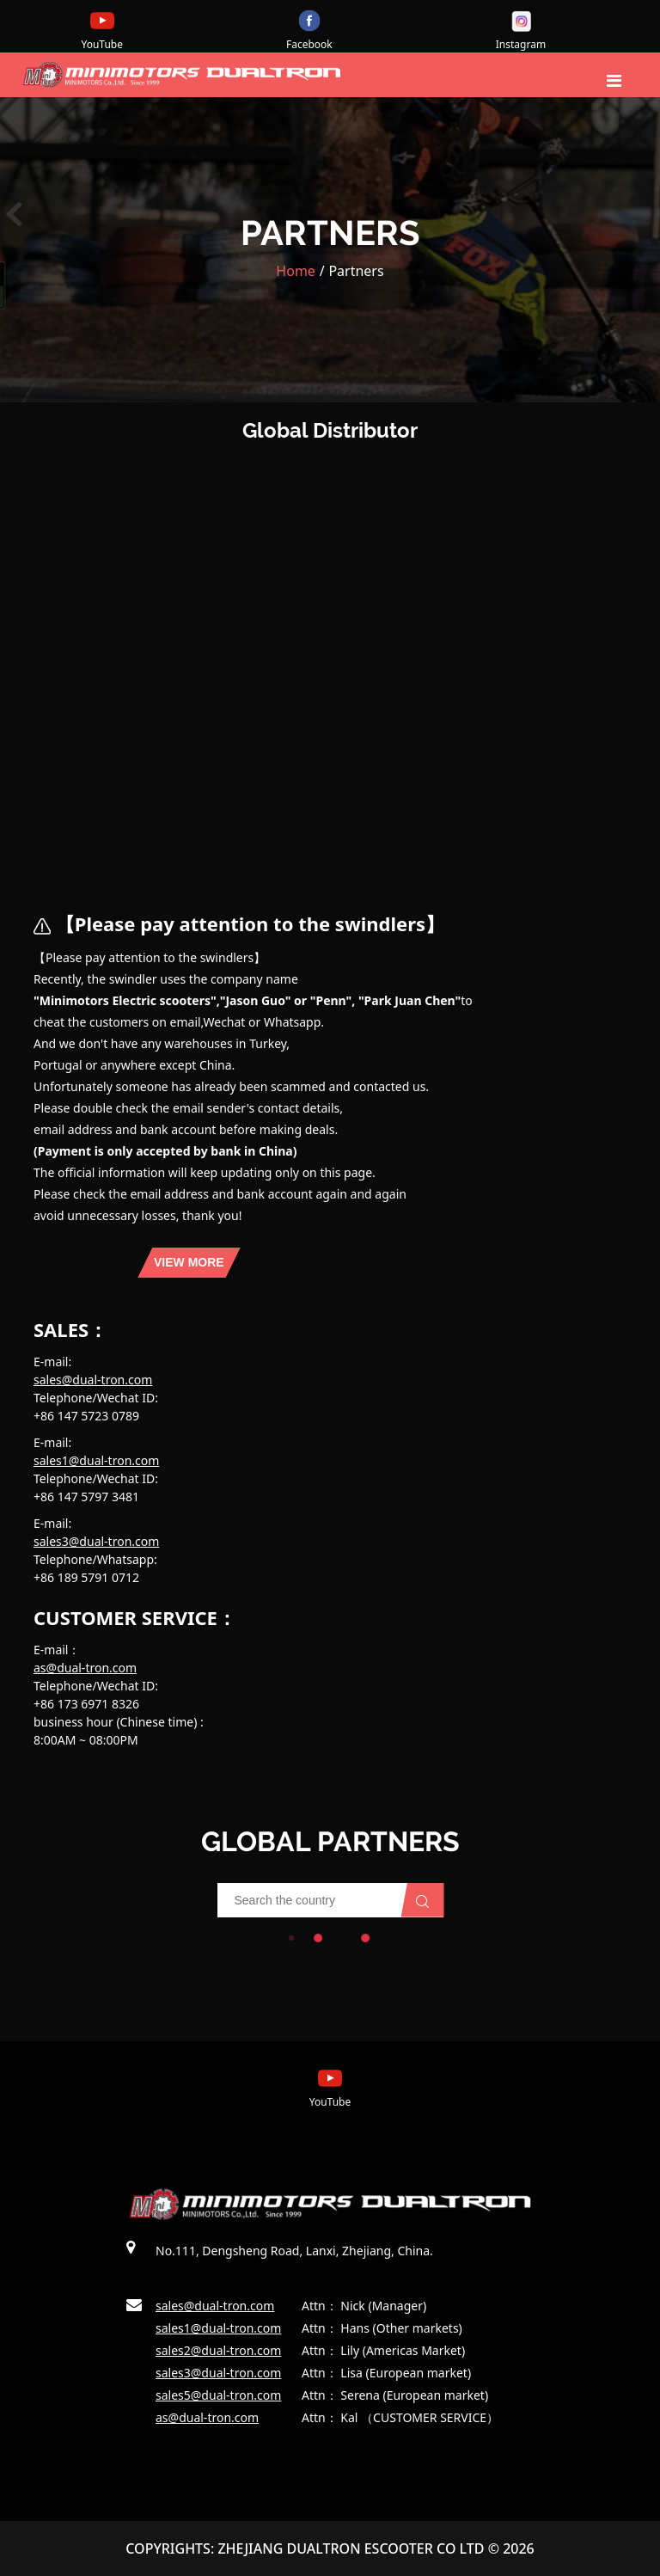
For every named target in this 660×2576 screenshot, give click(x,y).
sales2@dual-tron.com (218, 2350)
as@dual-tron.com (85, 1667)
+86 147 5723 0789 (86, 1416)
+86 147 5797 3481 (86, 1496)
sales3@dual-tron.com (96, 1541)
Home (295, 270)
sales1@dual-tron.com (96, 1460)
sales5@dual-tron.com (218, 2395)
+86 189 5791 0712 (86, 1577)
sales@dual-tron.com (93, 1379)
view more (189, 1262)
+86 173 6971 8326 (86, 1704)
